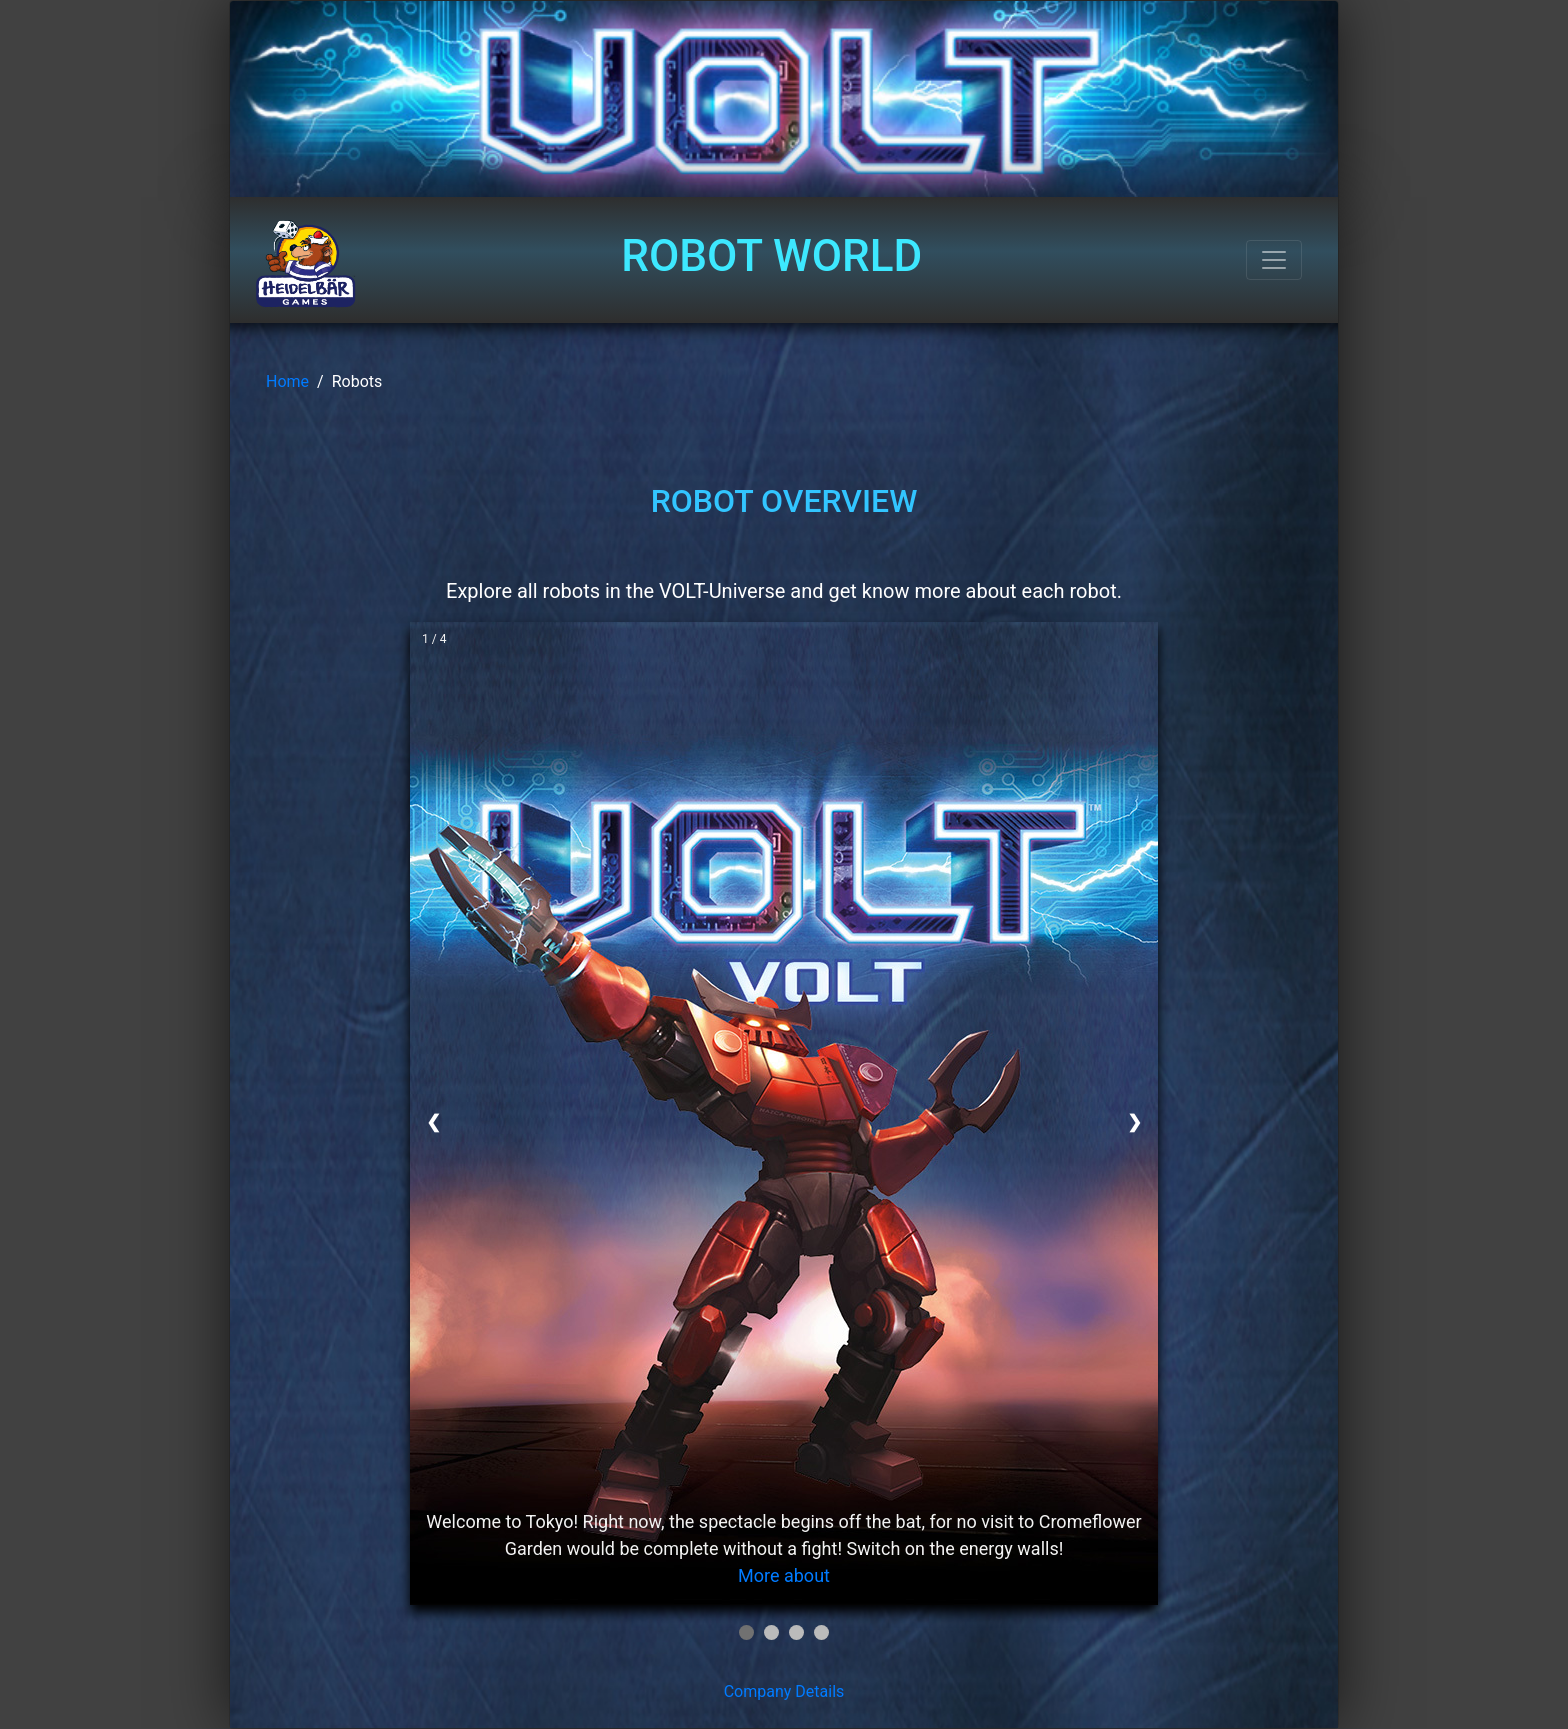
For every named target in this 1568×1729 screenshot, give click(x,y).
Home (287, 381)
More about (784, 1575)
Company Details (784, 1691)
